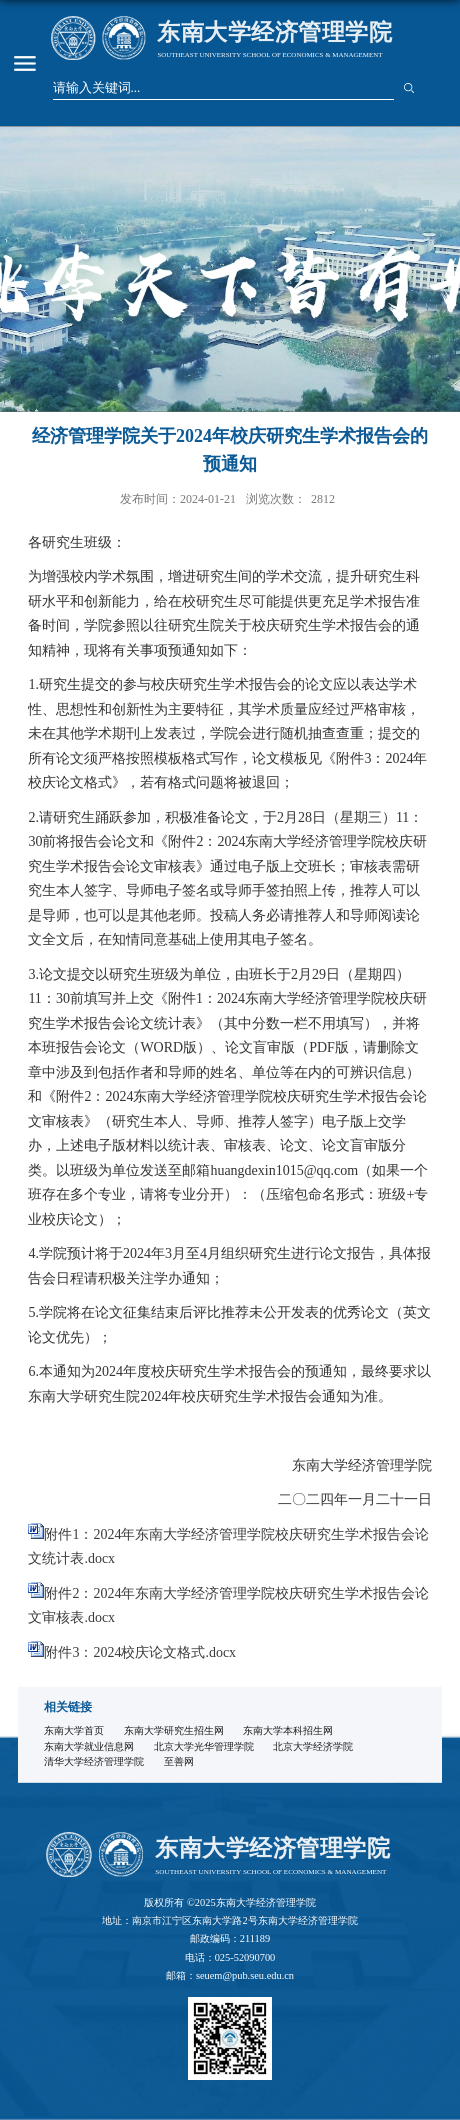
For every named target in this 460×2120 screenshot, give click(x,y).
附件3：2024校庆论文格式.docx (140, 1652)
